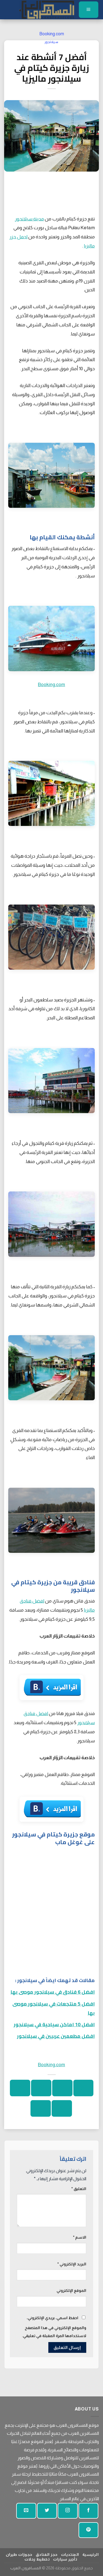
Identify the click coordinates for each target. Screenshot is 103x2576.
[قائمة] (88, 9)
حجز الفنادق (46, 2554)
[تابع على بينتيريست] (88, 2530)
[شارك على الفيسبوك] (62, 2088)
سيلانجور (52, 42)
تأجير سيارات (65, 2559)
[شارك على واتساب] (83, 2088)
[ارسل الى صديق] (20, 2088)
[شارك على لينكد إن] (40, 2108)
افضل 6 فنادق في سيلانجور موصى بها (52, 1991)
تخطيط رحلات (37, 2559)
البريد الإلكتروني (71, 2264)
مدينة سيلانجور (29, 219)
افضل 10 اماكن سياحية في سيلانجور (54, 2024)
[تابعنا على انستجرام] (67, 2511)
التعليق (78, 2188)
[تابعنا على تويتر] (47, 2511)
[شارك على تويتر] (41, 2088)
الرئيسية (90, 2554)
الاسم (79, 2237)
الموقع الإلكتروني (71, 2290)
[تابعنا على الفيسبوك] (88, 2511)
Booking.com (51, 33)
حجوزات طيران (19, 2554)
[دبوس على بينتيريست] (62, 2108)
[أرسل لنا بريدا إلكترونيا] (26, 2511)
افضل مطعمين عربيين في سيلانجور (56, 2036)
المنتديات (70, 2554)
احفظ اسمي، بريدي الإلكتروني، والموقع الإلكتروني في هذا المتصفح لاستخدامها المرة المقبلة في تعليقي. (54, 2327)
